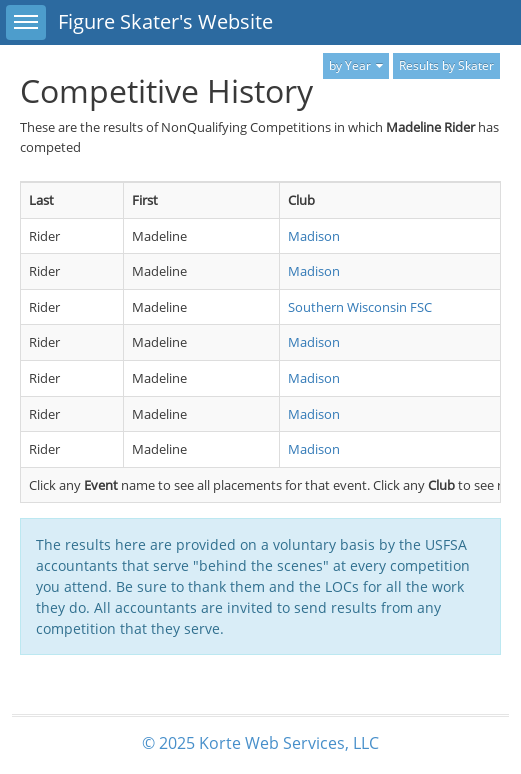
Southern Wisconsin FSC (360, 307)
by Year (356, 65)
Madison (314, 236)
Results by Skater (446, 65)
